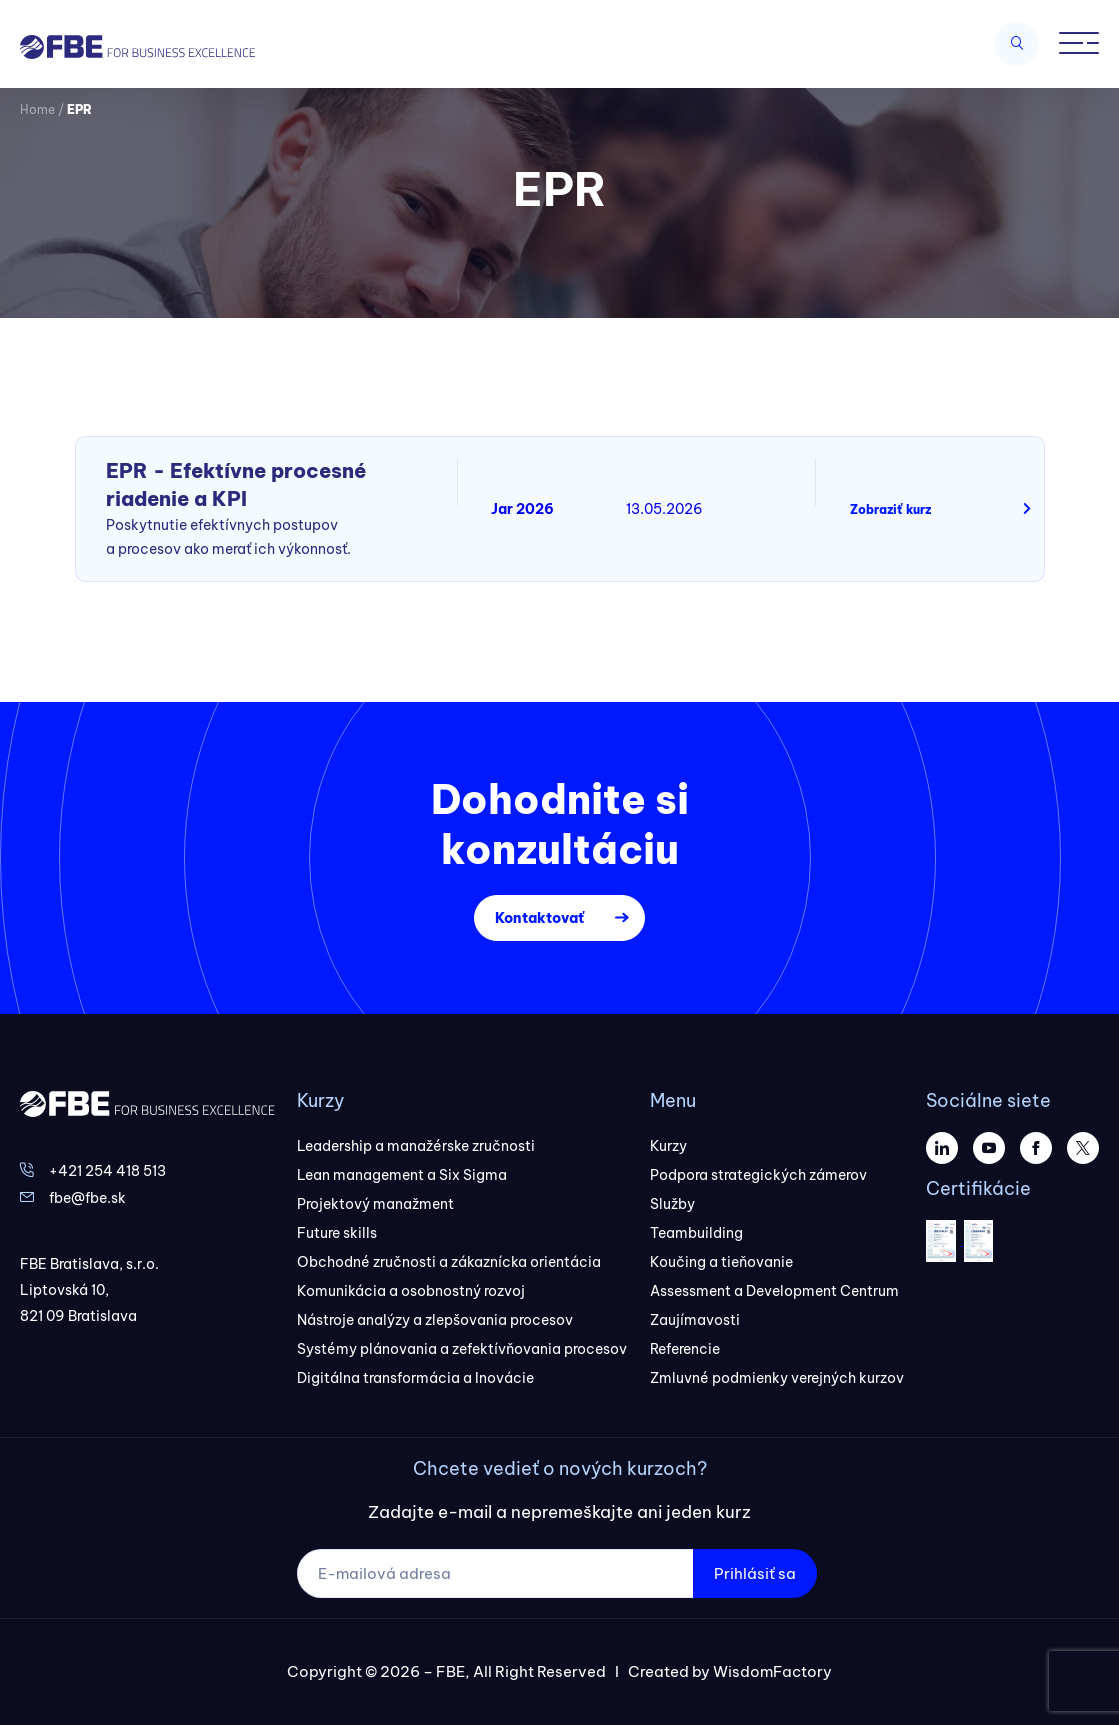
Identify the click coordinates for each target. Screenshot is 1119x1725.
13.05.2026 (664, 509)
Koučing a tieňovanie (721, 1262)
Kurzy (668, 1146)
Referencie (685, 1349)
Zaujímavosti (695, 1320)
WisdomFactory (772, 1671)
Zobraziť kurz (890, 509)
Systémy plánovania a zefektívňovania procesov (462, 1349)
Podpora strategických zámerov (758, 1175)
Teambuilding (696, 1233)
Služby (672, 1204)
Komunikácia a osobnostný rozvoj (411, 1291)
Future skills (337, 1233)
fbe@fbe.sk (87, 1198)
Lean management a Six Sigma (402, 1175)
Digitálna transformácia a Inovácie (415, 1378)
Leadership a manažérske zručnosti (416, 1146)
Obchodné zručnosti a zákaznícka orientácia (449, 1262)
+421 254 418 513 (107, 1171)
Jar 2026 (522, 509)
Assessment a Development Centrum (774, 1291)
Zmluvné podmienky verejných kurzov (777, 1378)
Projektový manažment (375, 1204)
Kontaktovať (539, 918)
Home (37, 109)
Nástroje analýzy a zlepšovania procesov (435, 1320)
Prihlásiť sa (755, 1573)
